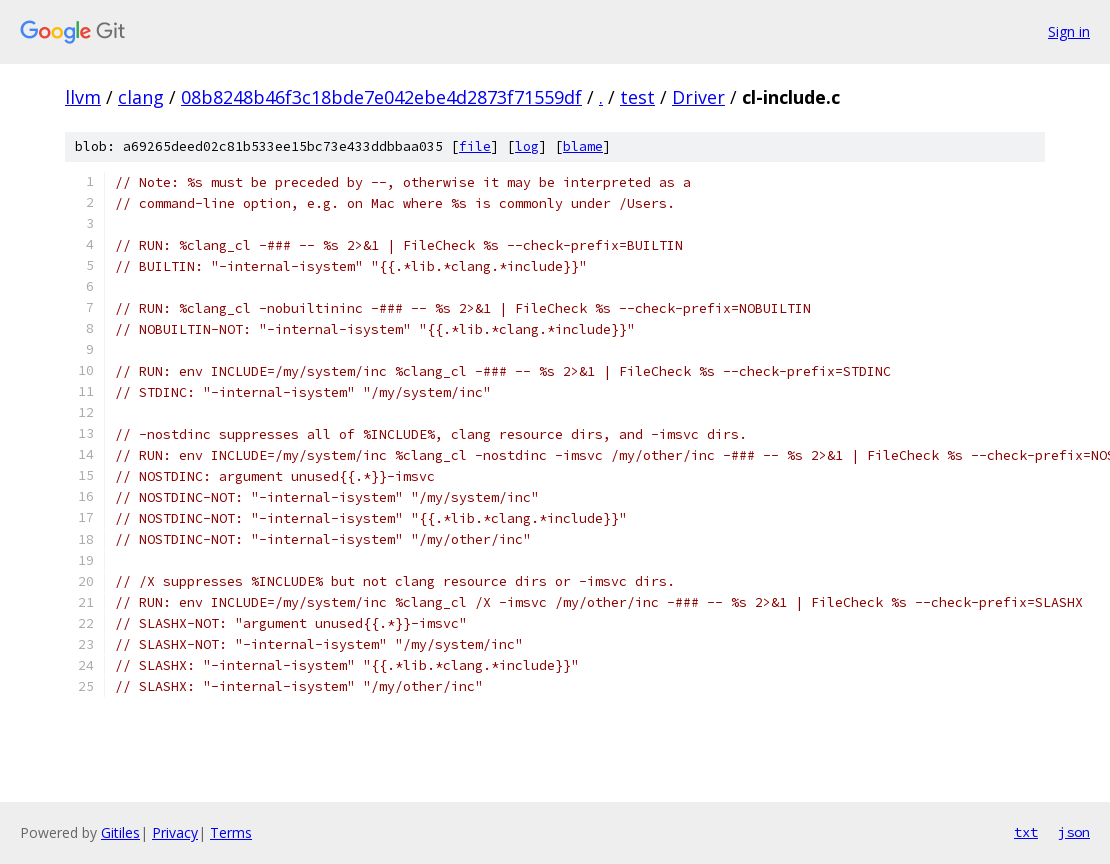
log (527, 146)
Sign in (1069, 31)
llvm (83, 97)
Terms (231, 832)
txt (1026, 832)
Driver (698, 97)
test (637, 97)
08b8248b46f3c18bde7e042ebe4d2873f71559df (381, 97)
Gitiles (120, 832)
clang (141, 97)
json (1074, 832)
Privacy (175, 832)
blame (583, 146)
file (475, 146)
